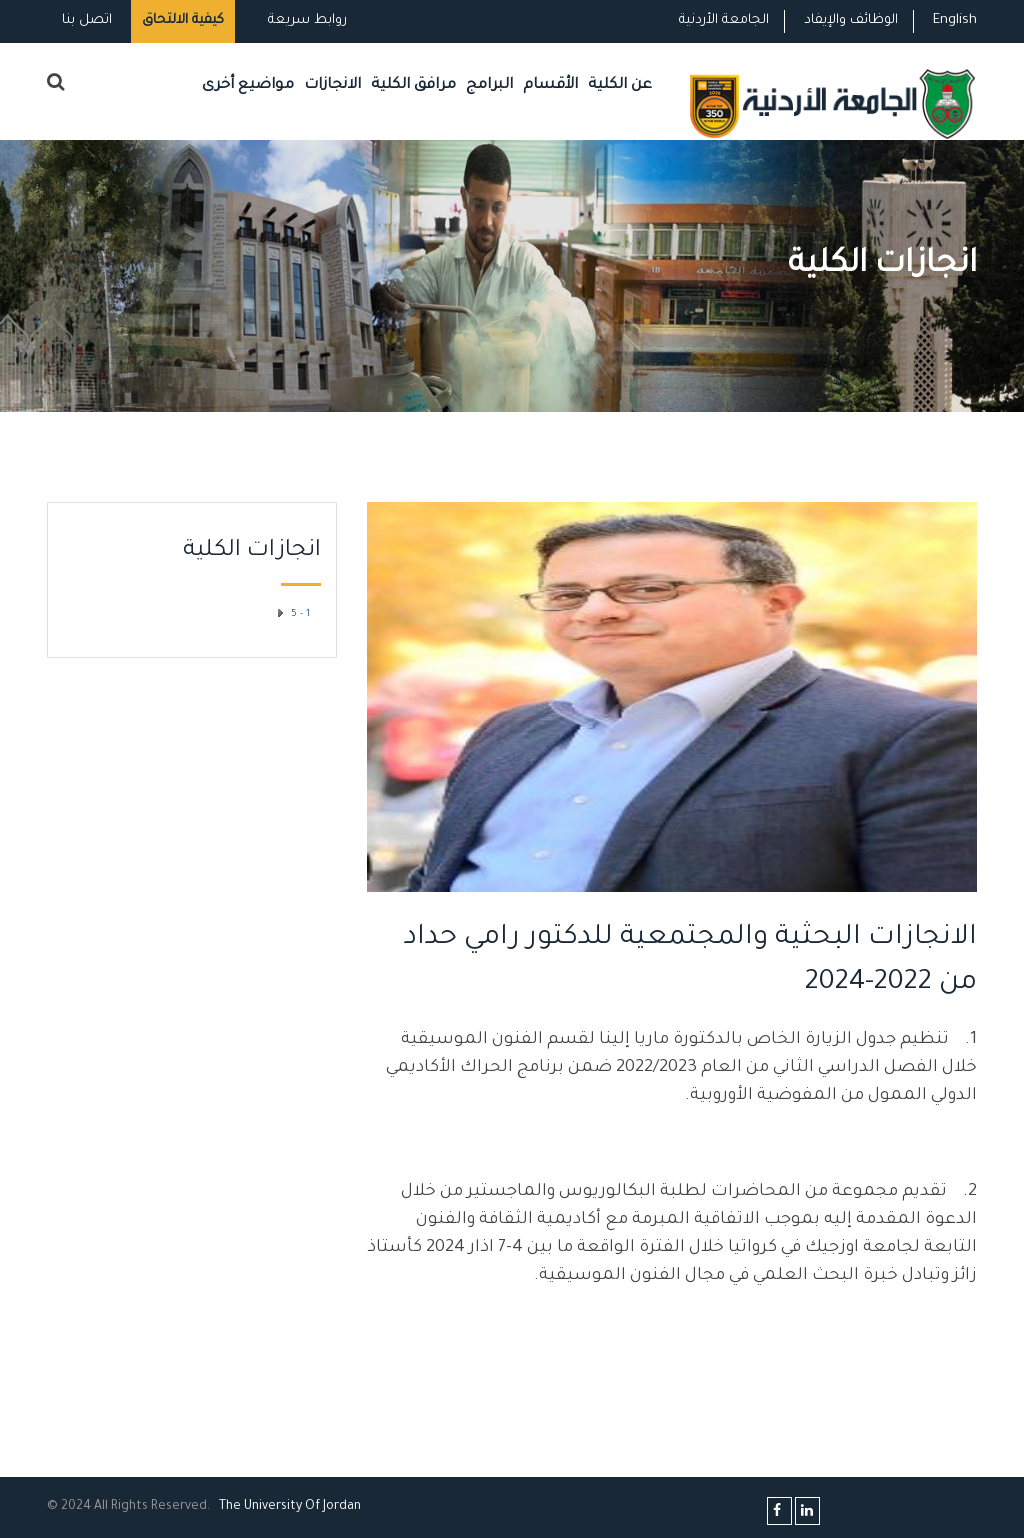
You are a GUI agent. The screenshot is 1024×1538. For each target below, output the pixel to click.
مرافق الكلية (413, 85)
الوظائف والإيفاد (851, 20)
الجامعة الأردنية (724, 20)
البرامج (489, 85)
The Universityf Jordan (290, 1507)
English (955, 20)
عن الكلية (620, 85)
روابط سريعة (305, 20)
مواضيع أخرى (248, 85)
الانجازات (332, 85)
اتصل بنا (87, 20)
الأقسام (550, 85)
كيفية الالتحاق (183, 20)
